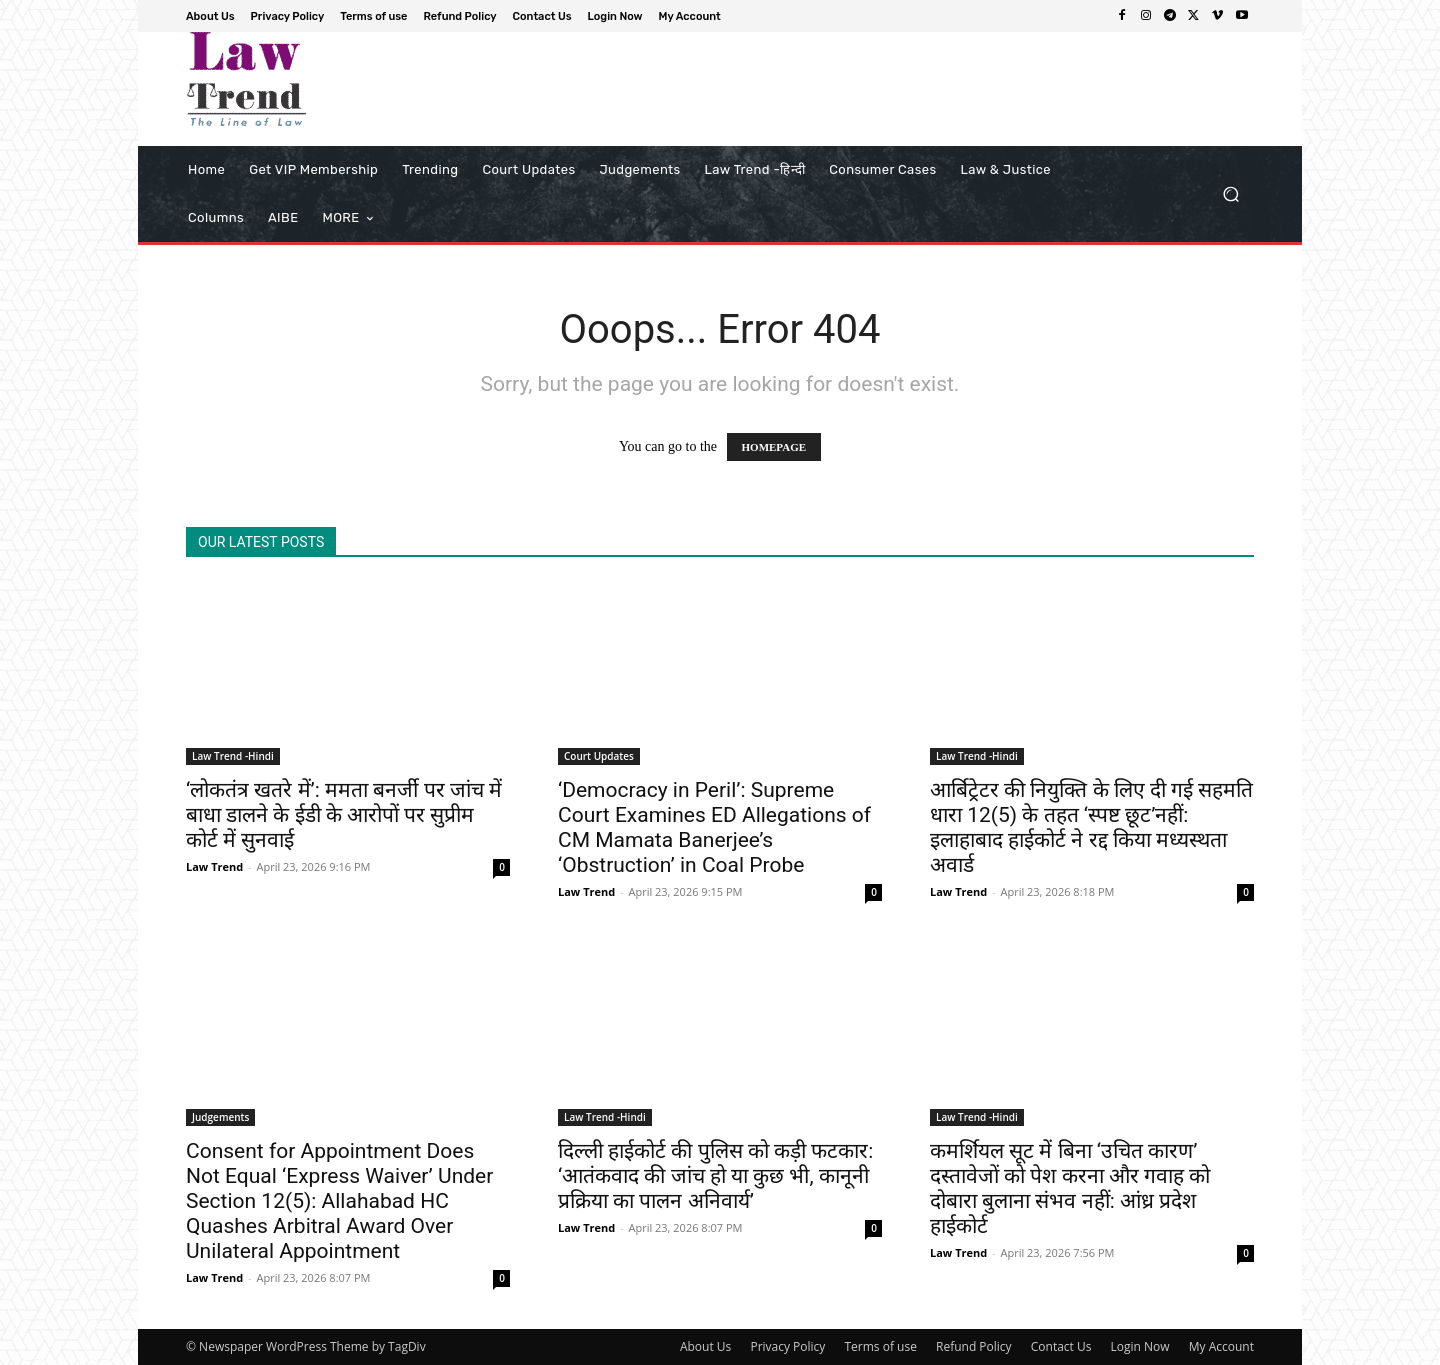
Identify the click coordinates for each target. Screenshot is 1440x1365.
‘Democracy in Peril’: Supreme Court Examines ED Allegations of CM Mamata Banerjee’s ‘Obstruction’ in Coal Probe (714, 827)
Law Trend (214, 866)
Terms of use (880, 1346)
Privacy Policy (787, 1346)
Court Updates (599, 756)
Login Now (1140, 1346)
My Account (1221, 1346)
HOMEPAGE (774, 447)
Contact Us (1061, 1346)
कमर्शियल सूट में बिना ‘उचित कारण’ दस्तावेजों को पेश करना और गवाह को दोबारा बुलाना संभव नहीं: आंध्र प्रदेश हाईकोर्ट (1070, 1188)
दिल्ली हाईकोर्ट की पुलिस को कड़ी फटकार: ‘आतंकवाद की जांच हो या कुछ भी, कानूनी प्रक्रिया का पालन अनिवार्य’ (715, 1176)
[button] (1230, 194)
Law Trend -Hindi (233, 756)
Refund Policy (974, 1346)
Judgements (220, 1117)
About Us (705, 1346)
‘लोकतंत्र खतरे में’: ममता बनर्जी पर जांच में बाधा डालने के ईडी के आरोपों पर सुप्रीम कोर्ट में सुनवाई (344, 815)
